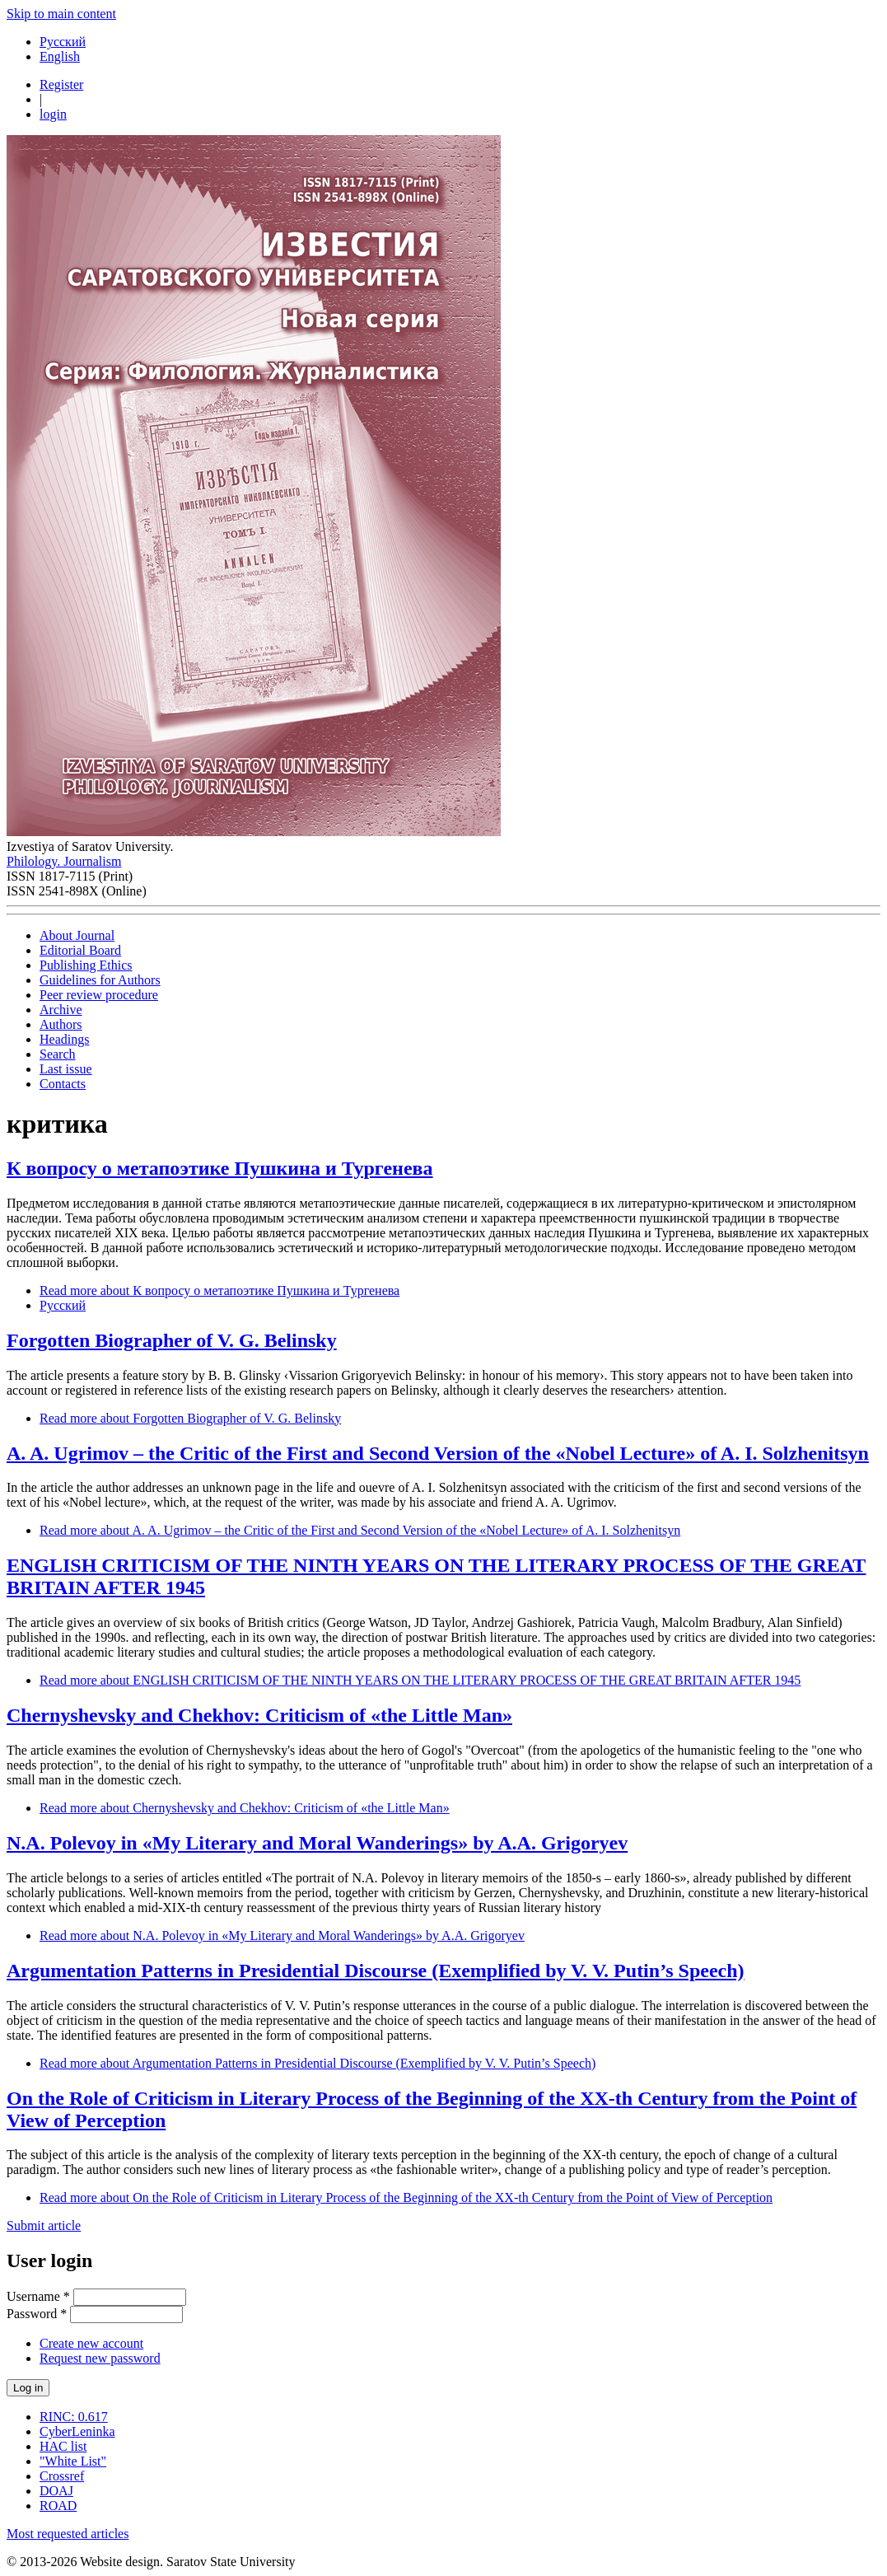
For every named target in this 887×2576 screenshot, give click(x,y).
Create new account (91, 2343)
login (53, 114)
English (60, 56)
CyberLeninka (77, 2431)
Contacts (63, 1084)
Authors (61, 1024)
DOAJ (56, 2491)
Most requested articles (67, 2534)
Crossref (62, 2476)
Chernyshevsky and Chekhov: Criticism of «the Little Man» (259, 1715)
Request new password (100, 2358)
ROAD (58, 2506)
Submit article (44, 2225)
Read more (219, 1290)
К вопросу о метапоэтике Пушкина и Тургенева (220, 1168)
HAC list (63, 2446)
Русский (63, 42)
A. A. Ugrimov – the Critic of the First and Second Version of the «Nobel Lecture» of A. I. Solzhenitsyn (438, 1453)
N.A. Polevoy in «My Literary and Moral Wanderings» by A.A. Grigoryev (317, 1843)
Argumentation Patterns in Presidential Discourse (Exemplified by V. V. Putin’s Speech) (376, 1970)
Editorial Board (80, 950)
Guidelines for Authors (100, 980)
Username (38, 2296)
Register (61, 84)
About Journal (77, 935)
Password (37, 2314)
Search (58, 1054)
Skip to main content (61, 14)
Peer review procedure (99, 995)
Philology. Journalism (64, 861)
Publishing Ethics (86, 965)
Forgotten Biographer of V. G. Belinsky (172, 1340)
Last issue (66, 1069)
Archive (61, 1010)
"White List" (73, 2461)
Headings (64, 1039)
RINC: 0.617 (74, 2417)
